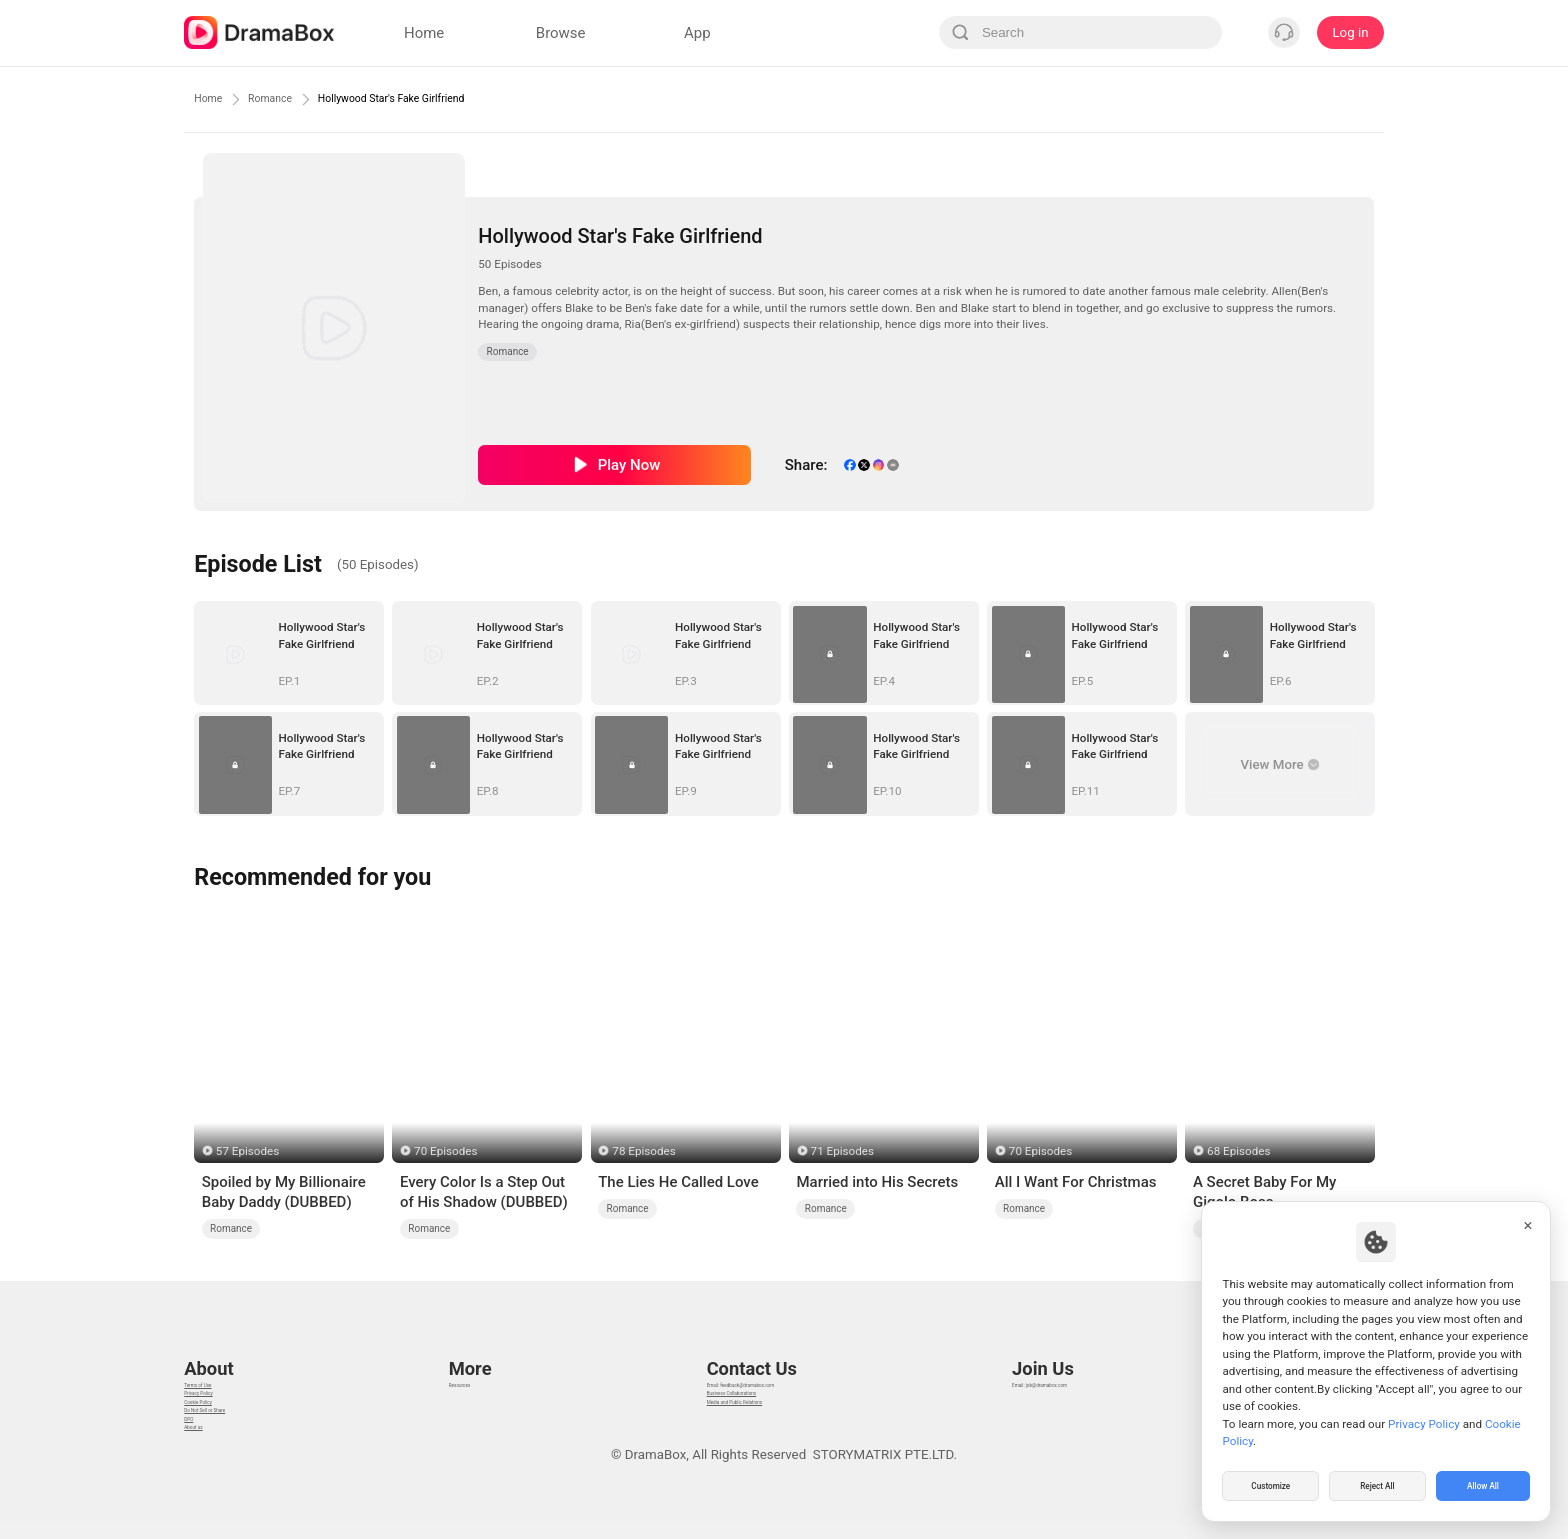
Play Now (629, 465)
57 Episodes (247, 1151)
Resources (476, 1347)
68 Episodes (1238, 1151)
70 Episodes (445, 1151)
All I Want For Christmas (1076, 1182)
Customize (1271, 1483)
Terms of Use (223, 1347)
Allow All (1484, 1483)
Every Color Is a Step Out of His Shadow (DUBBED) (484, 1192)
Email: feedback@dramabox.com (747, 1347)
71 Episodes (842, 1151)
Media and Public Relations (730, 1397)
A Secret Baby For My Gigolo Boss (1265, 1192)
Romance (292, 99)
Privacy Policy (225, 1372)
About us (210, 1472)
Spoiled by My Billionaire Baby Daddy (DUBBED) (284, 1192)
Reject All (1377, 1483)
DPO (197, 1447)
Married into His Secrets (877, 1182)
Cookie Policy (224, 1397)
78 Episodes (643, 1151)
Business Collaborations (721, 1372)
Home (214, 99)
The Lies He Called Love (678, 1182)
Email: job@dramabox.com (1067, 1347)
